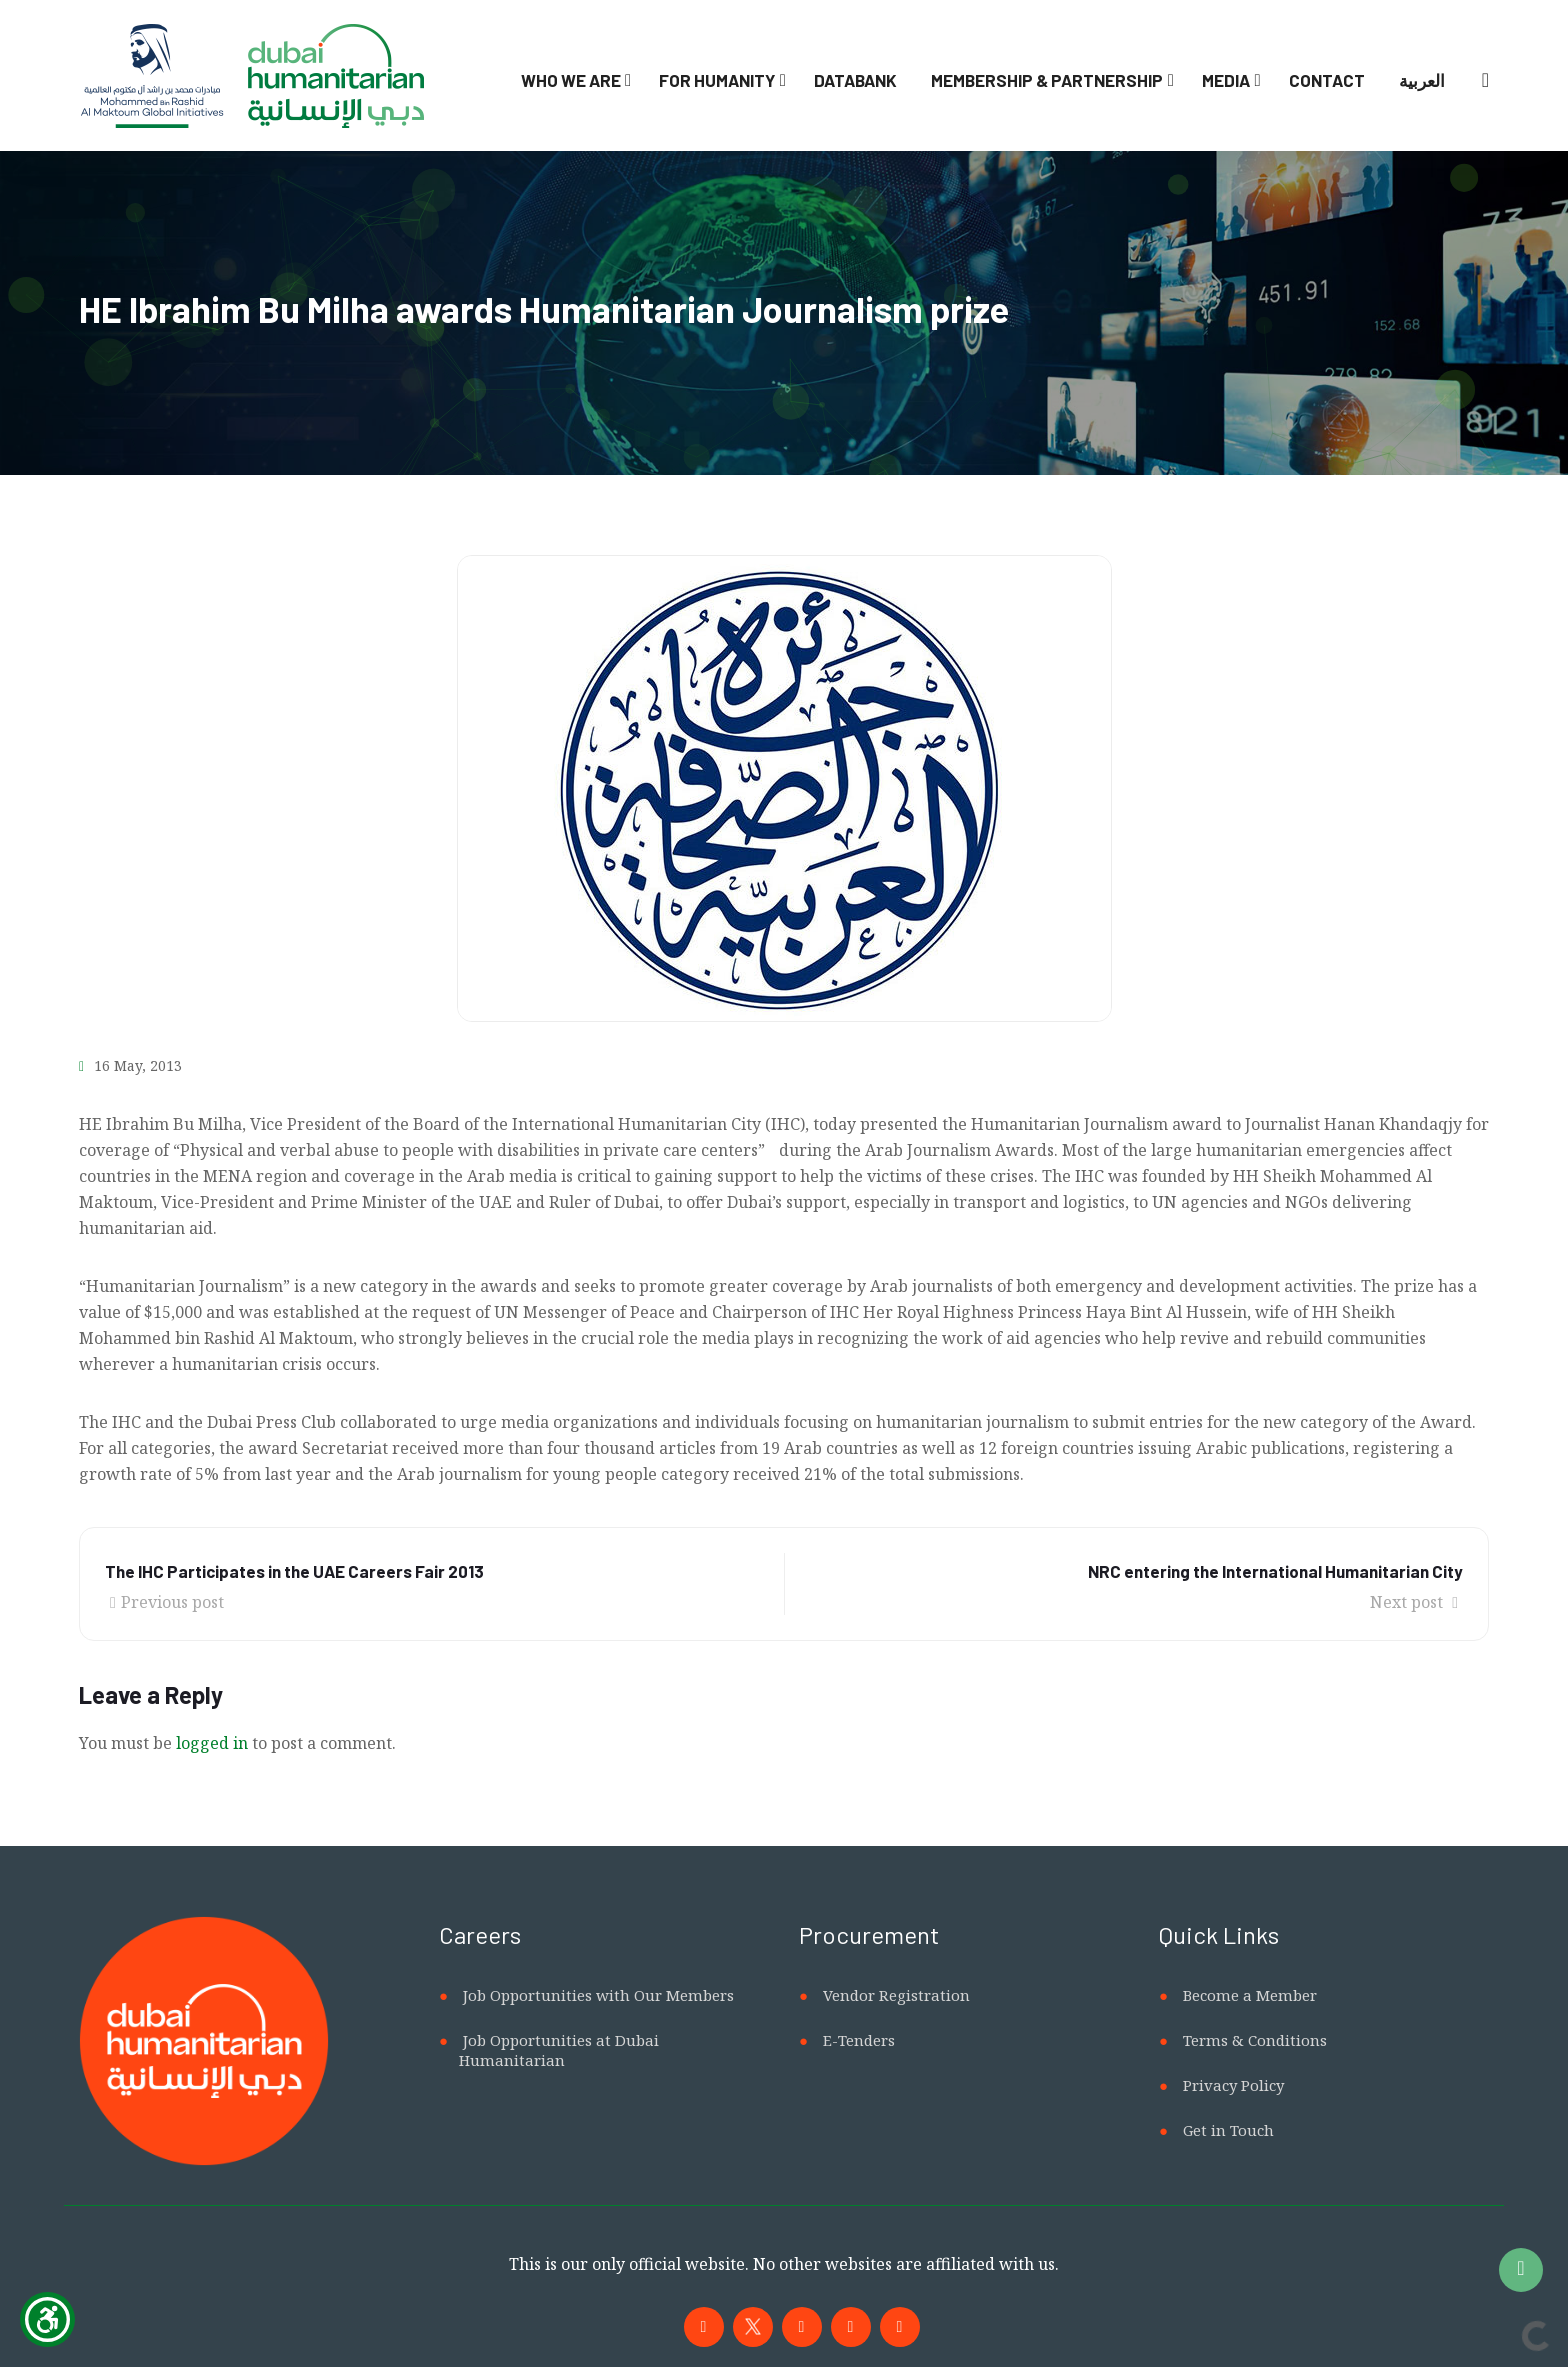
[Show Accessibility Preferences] (47, 2319)
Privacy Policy (1233, 2085)
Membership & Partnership (1047, 80)
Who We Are (571, 80)
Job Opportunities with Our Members (598, 1995)
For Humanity (717, 80)
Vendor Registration (896, 1995)
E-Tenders (859, 2040)
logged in (212, 1743)
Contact (1327, 80)
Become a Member (1250, 1995)
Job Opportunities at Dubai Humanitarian (559, 2050)
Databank (855, 80)
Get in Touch (1228, 2130)
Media (1226, 80)
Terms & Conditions (1255, 2040)
